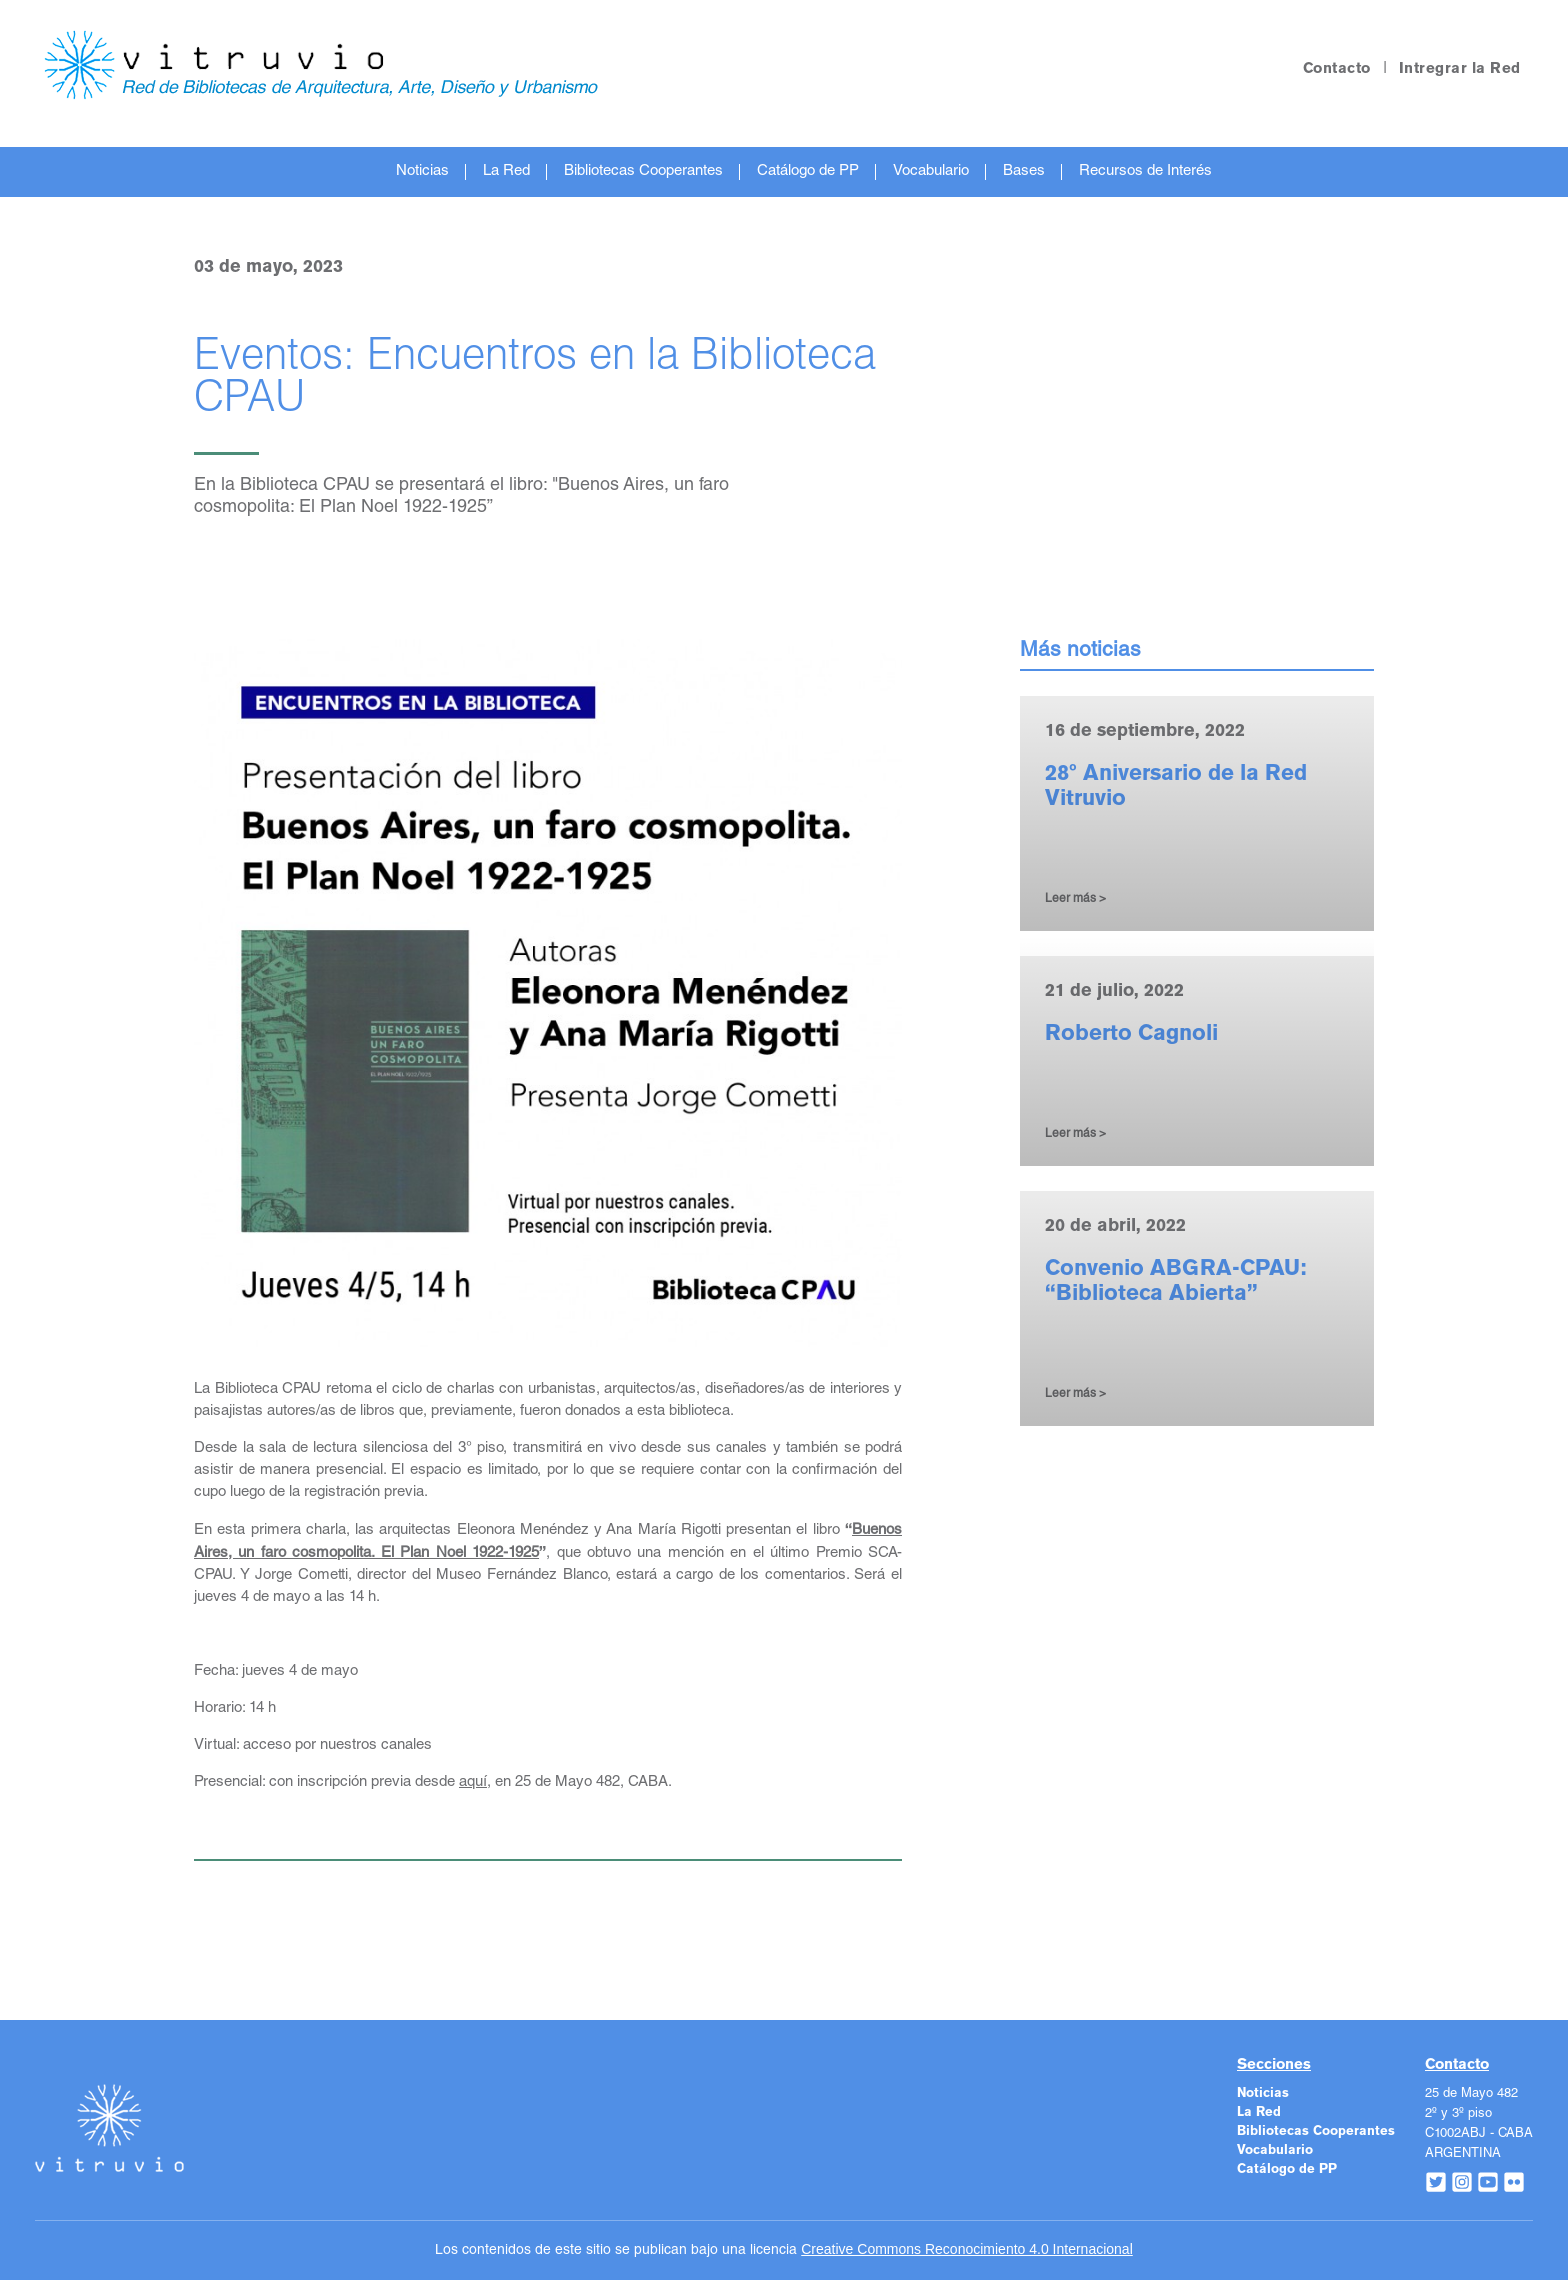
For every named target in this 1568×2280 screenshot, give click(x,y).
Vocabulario (931, 171)
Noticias (422, 171)
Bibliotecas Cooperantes (643, 171)
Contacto (1337, 69)
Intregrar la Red (1460, 69)
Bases (1024, 171)
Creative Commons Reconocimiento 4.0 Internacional (967, 2249)
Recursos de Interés (1145, 171)
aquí (473, 1782)
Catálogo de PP (808, 171)
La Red (506, 171)
